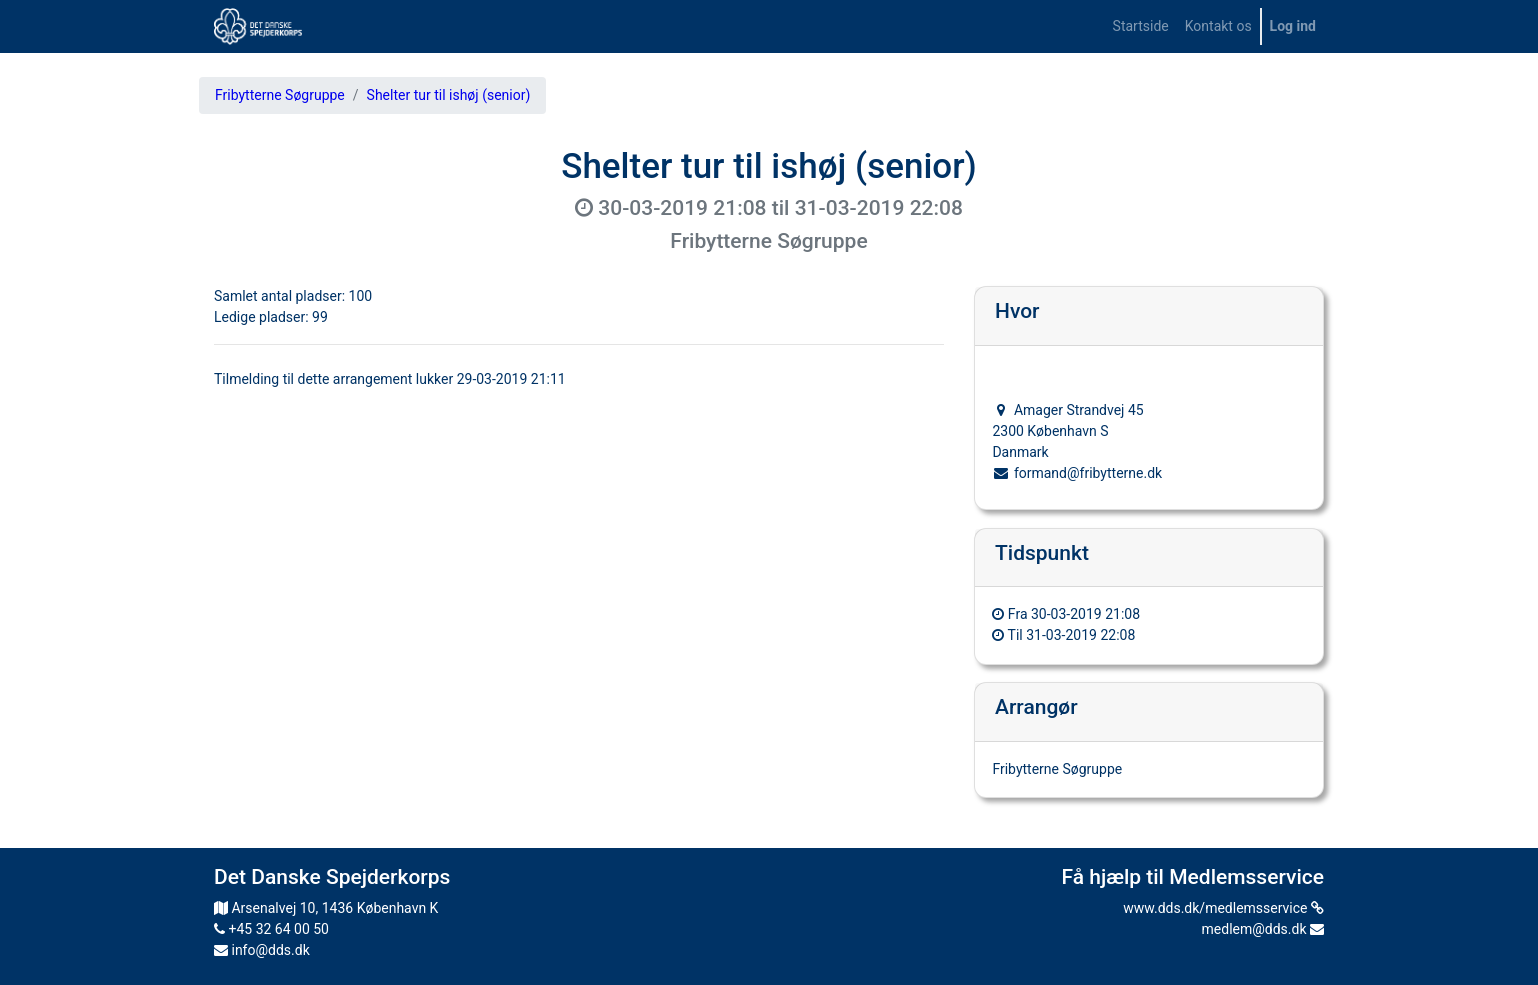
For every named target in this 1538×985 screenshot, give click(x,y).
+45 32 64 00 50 (271, 929)
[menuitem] (1141, 26)
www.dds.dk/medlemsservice (1223, 908)
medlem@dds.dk (1263, 929)
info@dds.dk (262, 950)
